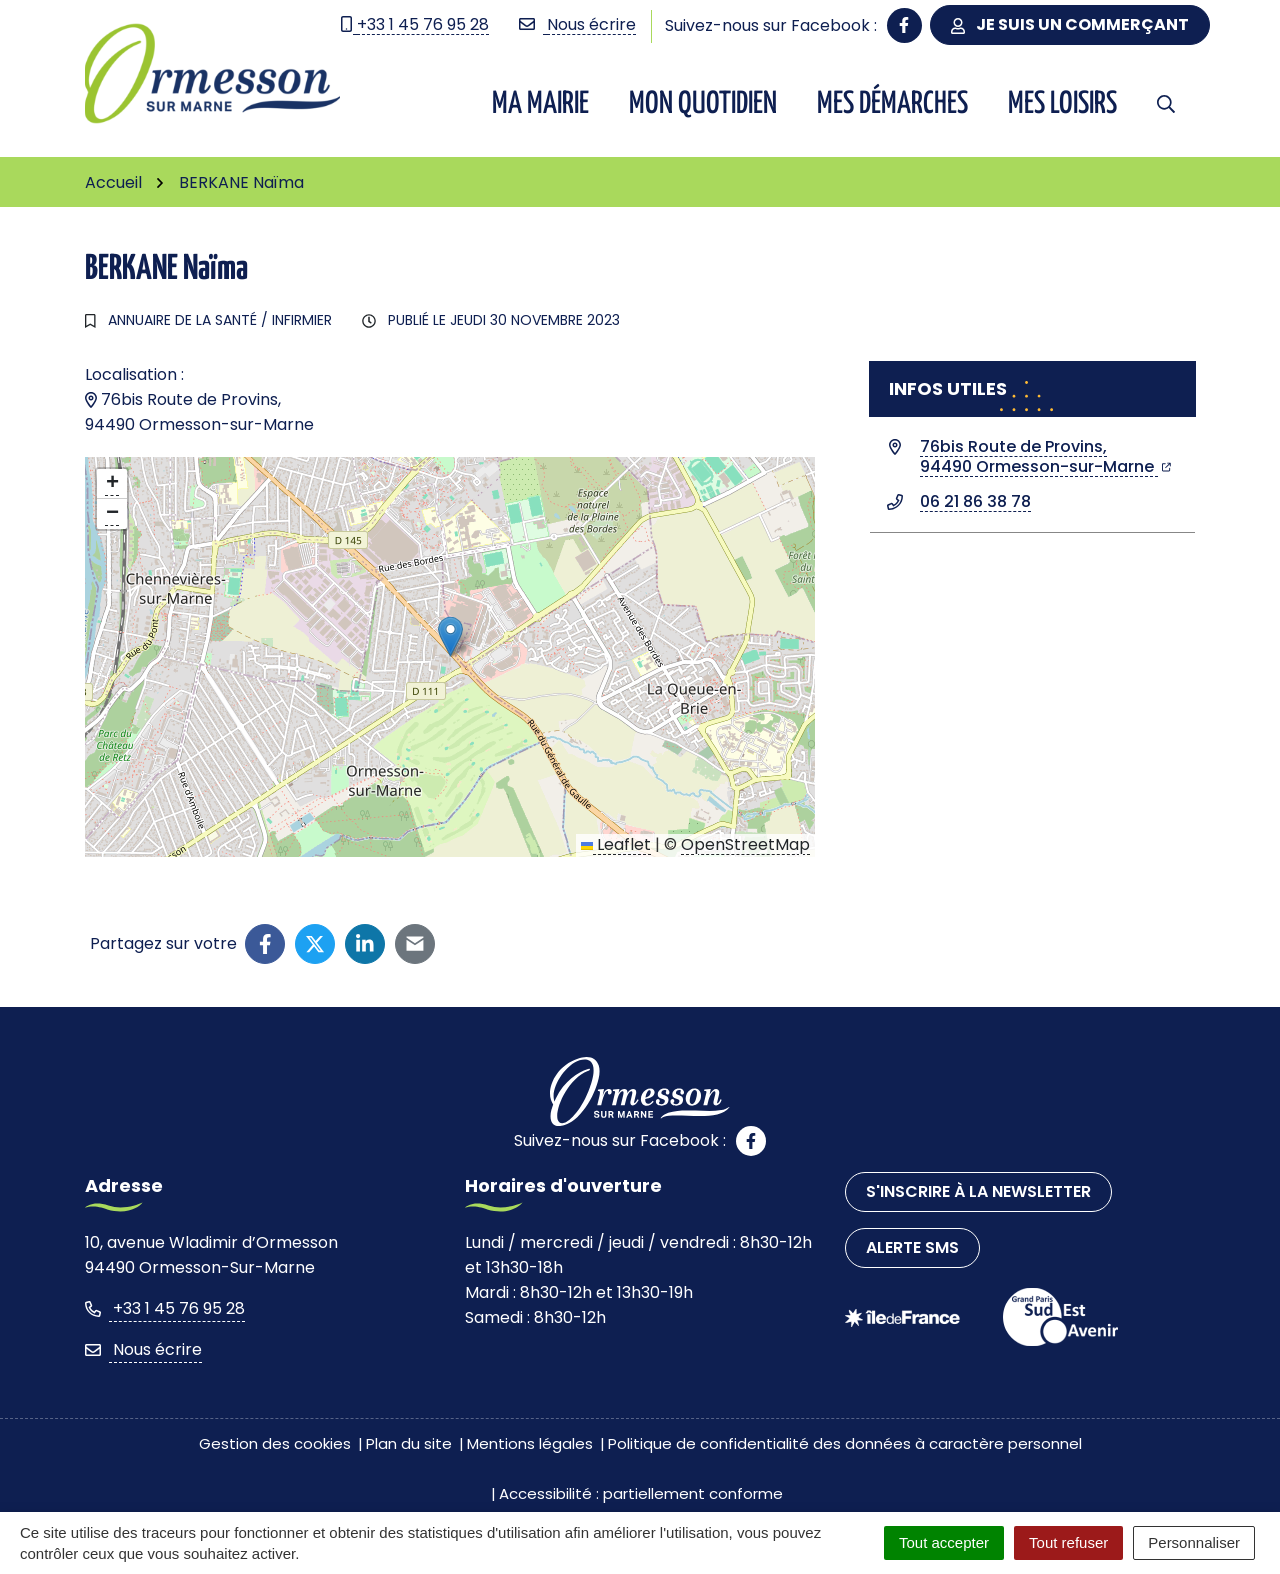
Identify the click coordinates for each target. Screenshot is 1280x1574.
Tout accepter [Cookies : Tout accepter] (944, 1542)
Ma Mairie (540, 104)
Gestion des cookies (275, 1443)
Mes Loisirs (1062, 104)
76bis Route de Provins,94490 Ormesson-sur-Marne (1045, 456)
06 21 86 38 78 (975, 501)
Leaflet (616, 844)
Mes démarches (892, 104)
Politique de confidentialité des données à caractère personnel (845, 1443)
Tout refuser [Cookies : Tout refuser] (1068, 1542)
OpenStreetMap (745, 844)
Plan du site (409, 1443)
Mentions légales (530, 1443)
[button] (450, 636)
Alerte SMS (912, 1247)
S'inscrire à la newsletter (978, 1191)
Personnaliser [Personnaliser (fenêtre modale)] (1194, 1542)
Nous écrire (143, 1349)
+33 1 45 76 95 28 (165, 1308)
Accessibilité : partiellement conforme (641, 1493)
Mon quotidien (703, 104)
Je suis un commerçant (1070, 24)
